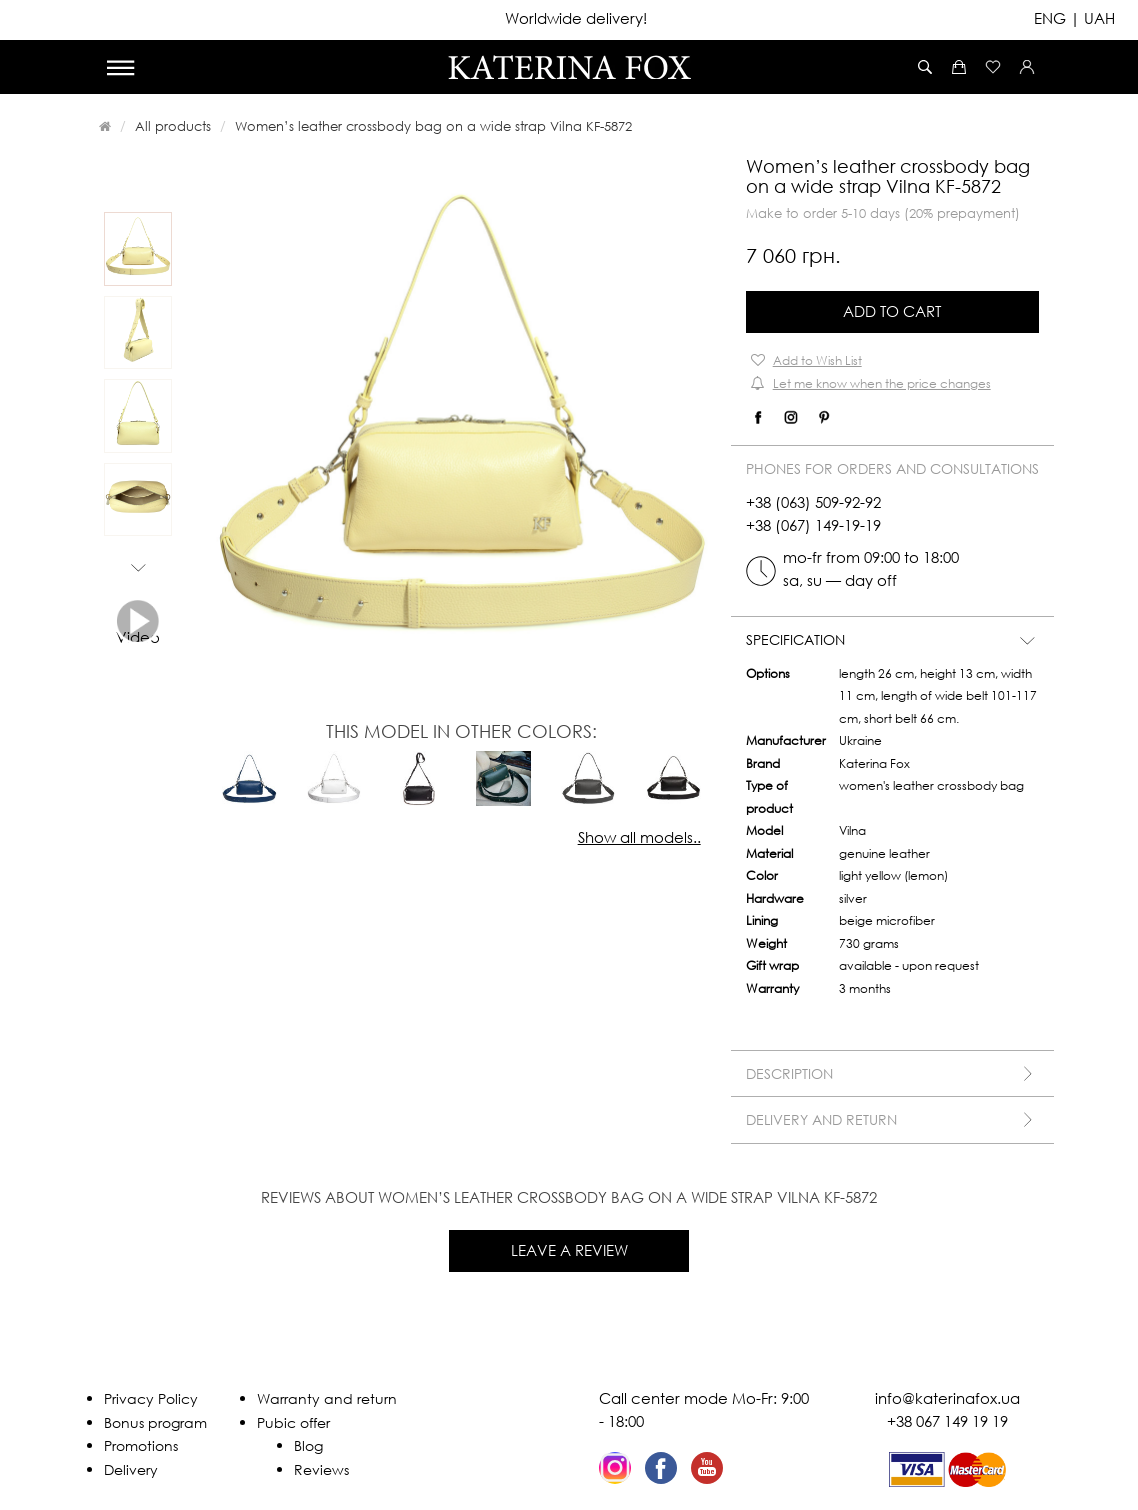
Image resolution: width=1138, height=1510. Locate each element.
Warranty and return (327, 1398)
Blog (308, 1445)
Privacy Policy (151, 1398)
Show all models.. (639, 837)
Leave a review (569, 1250)
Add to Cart (892, 311)
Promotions (141, 1445)
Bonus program (155, 1422)
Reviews (321, 1469)
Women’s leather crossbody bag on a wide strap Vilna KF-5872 (433, 126)
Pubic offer (293, 1422)
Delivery (131, 1469)
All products (173, 126)
